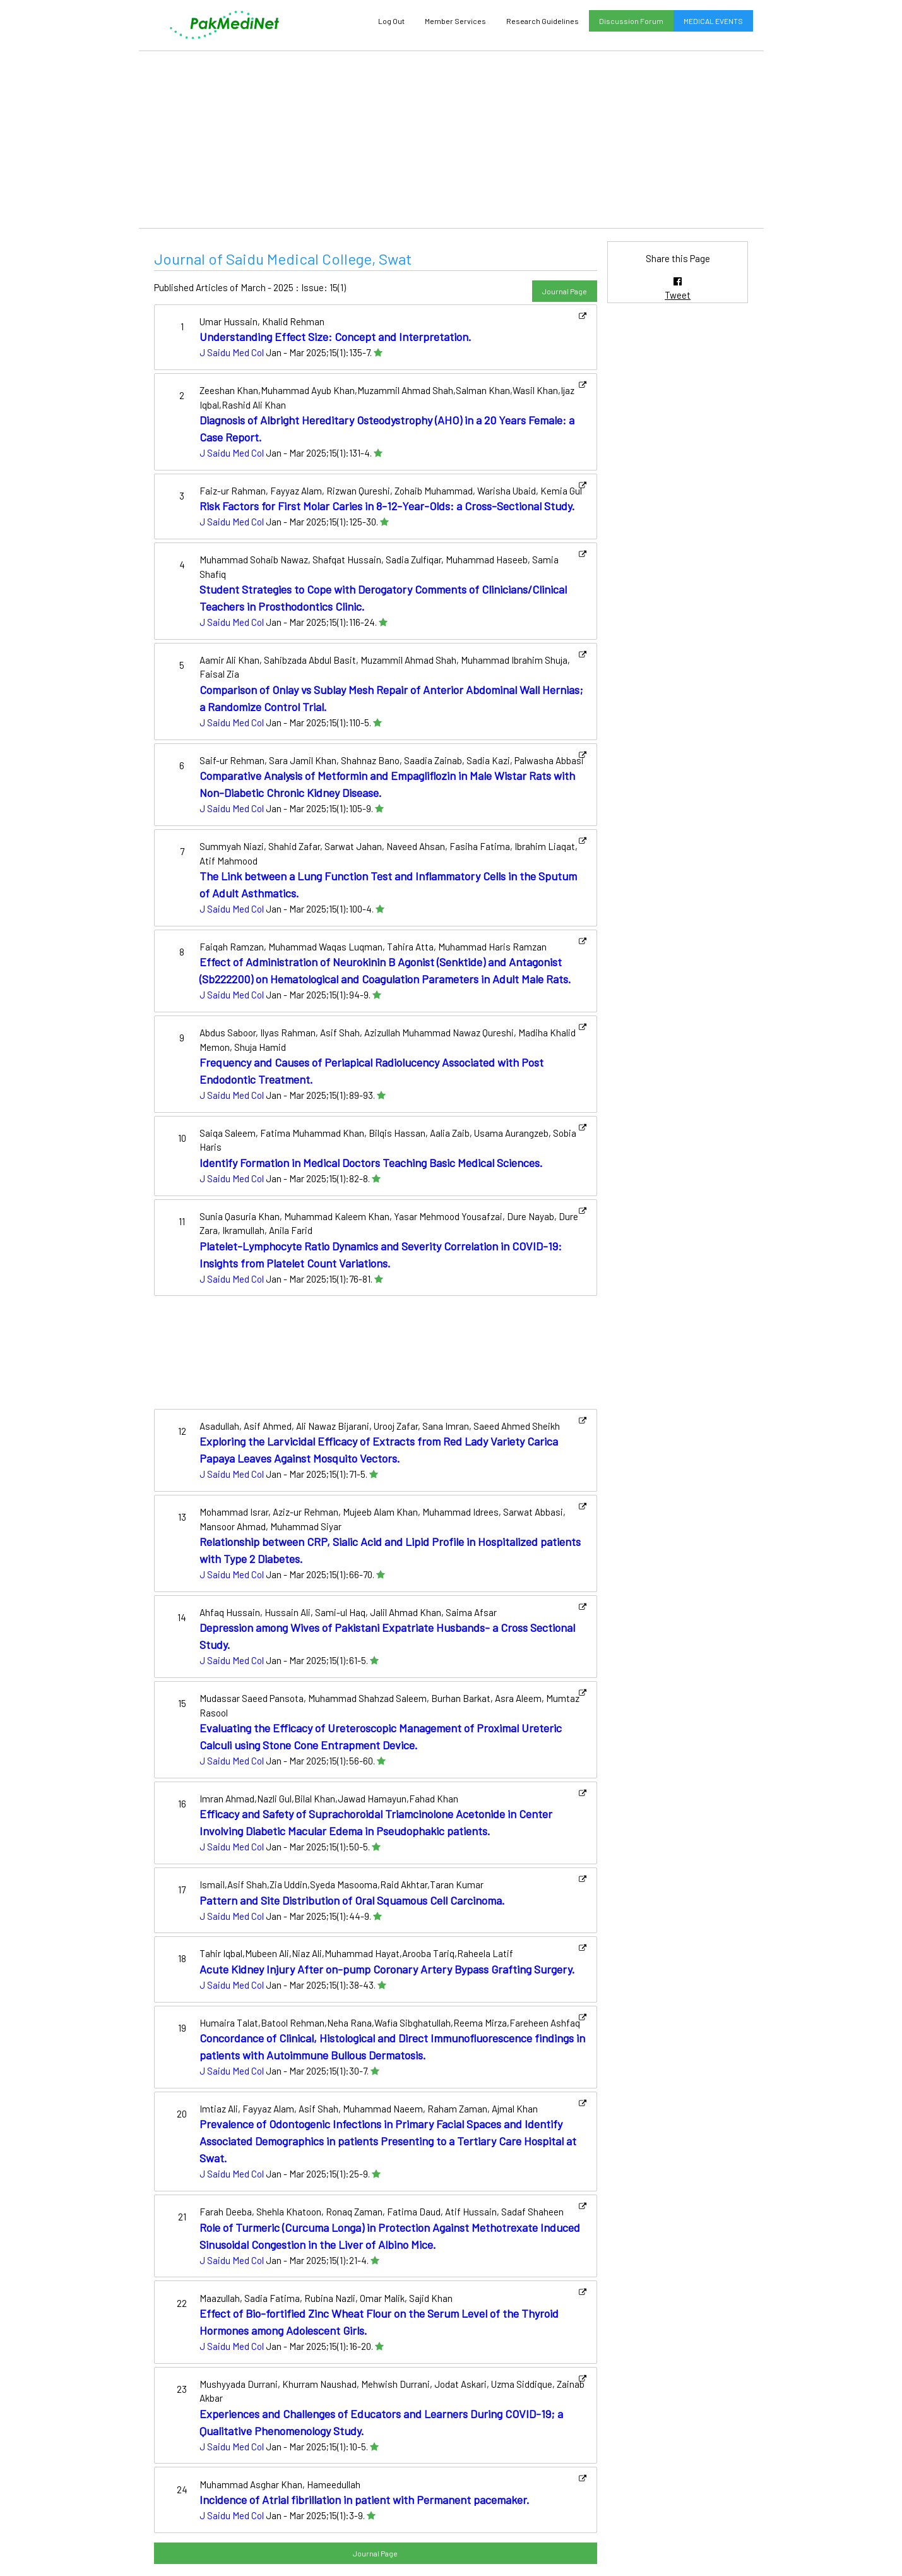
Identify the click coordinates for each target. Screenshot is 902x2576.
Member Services (455, 20)
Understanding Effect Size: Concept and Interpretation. (335, 337)
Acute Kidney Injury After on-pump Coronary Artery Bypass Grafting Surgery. (387, 1969)
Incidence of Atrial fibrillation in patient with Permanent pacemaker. (364, 2500)
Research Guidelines (542, 20)
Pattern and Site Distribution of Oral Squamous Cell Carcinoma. (352, 1900)
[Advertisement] (451, 139)
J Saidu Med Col (231, 352)
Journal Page (564, 291)
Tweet (678, 295)
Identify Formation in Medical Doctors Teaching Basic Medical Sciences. (371, 1163)
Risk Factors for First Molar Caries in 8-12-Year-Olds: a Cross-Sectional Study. (387, 506)
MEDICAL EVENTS (713, 20)
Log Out (391, 20)
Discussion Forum (631, 20)
